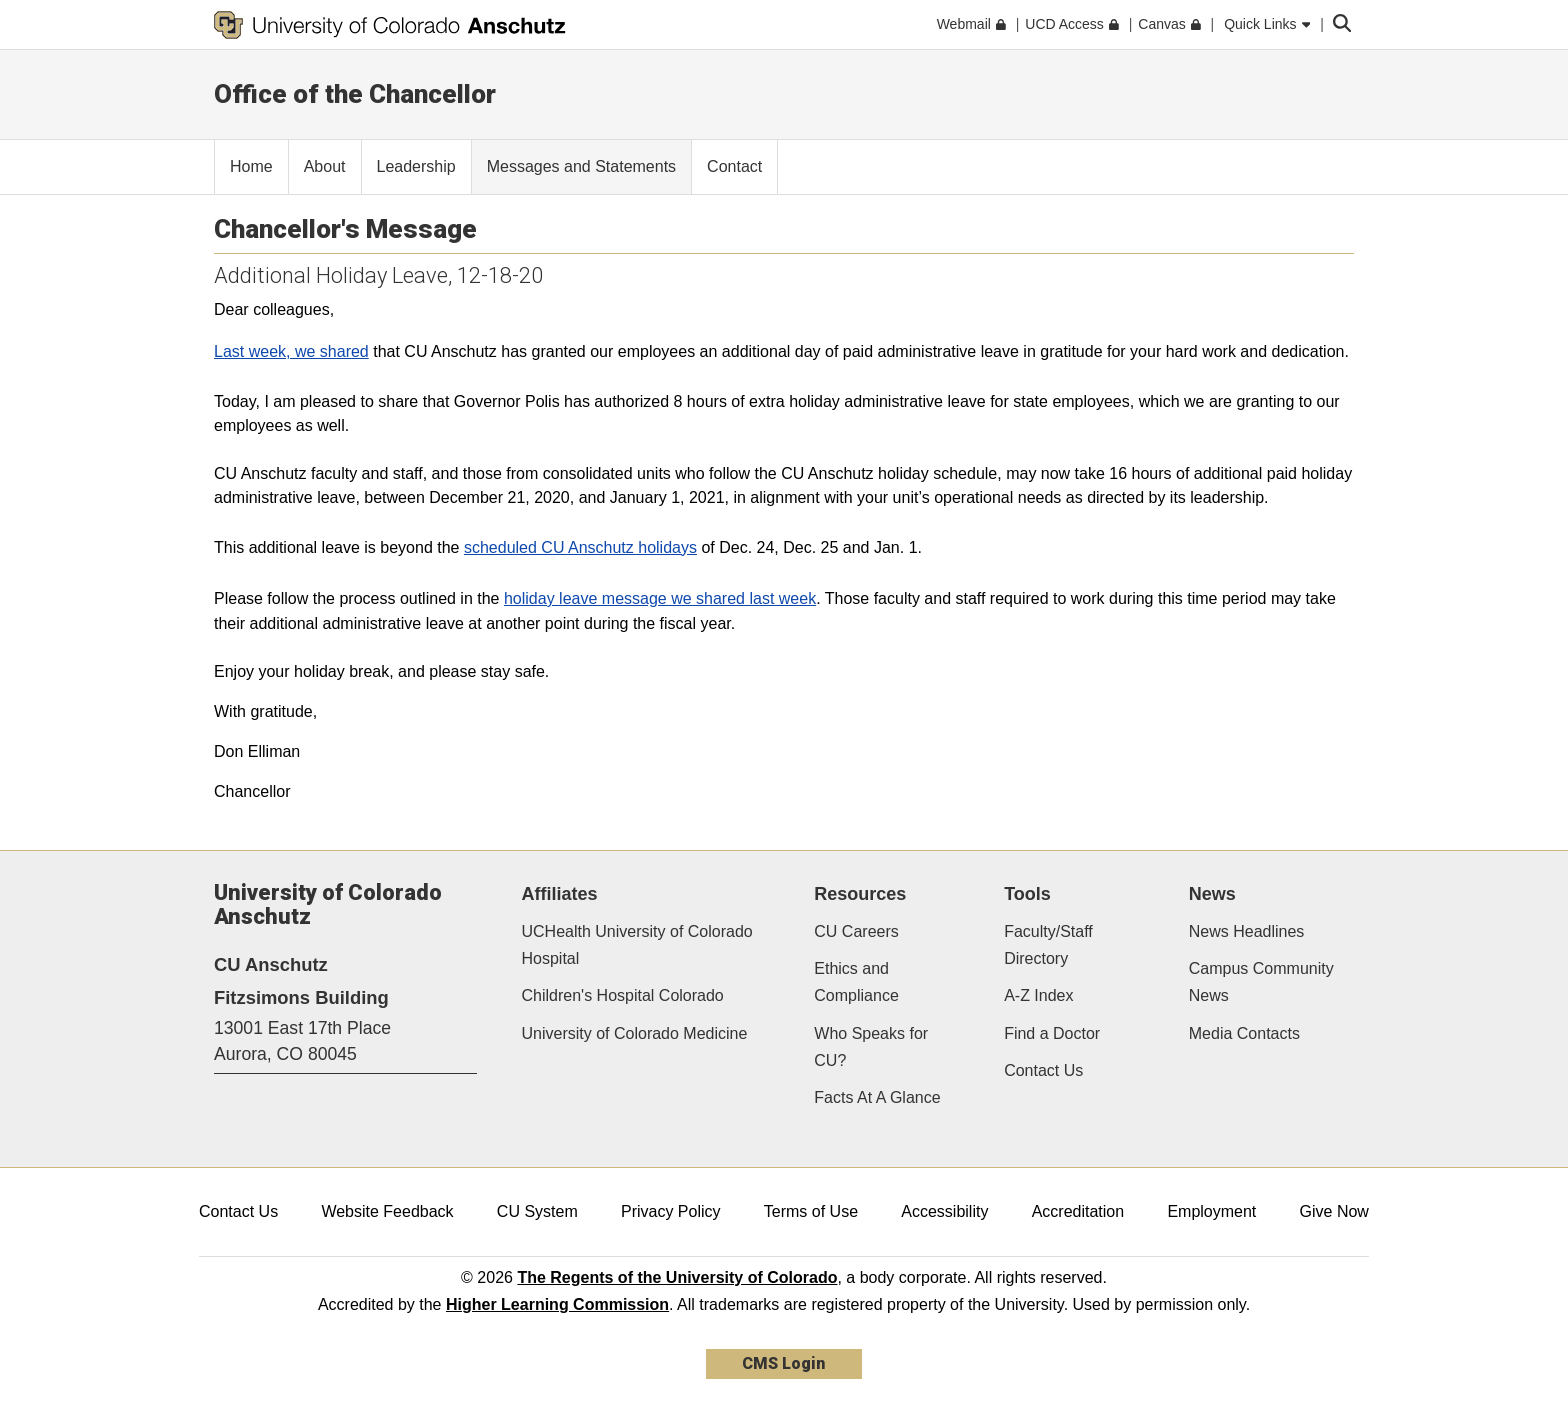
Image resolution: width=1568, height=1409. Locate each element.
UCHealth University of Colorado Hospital (637, 945)
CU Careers (856, 931)
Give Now (1334, 1211)
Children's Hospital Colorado (623, 995)
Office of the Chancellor (355, 94)
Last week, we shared (291, 351)
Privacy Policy (671, 1211)
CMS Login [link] (783, 1363)
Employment (1211, 1211)
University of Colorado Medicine (635, 1033)
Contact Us (1043, 1070)
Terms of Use (811, 1211)
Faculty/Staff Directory (1048, 945)
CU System (537, 1211)
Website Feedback (387, 1211)
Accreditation (1078, 1211)
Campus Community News (1261, 982)
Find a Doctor (1052, 1033)
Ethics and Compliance (856, 982)
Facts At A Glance (877, 1097)
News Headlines (1247, 931)
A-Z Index (1038, 995)
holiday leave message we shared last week (660, 598)
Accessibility (944, 1211)
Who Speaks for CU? (871, 1047)
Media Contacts (1244, 1033)
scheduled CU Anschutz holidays (580, 547)
